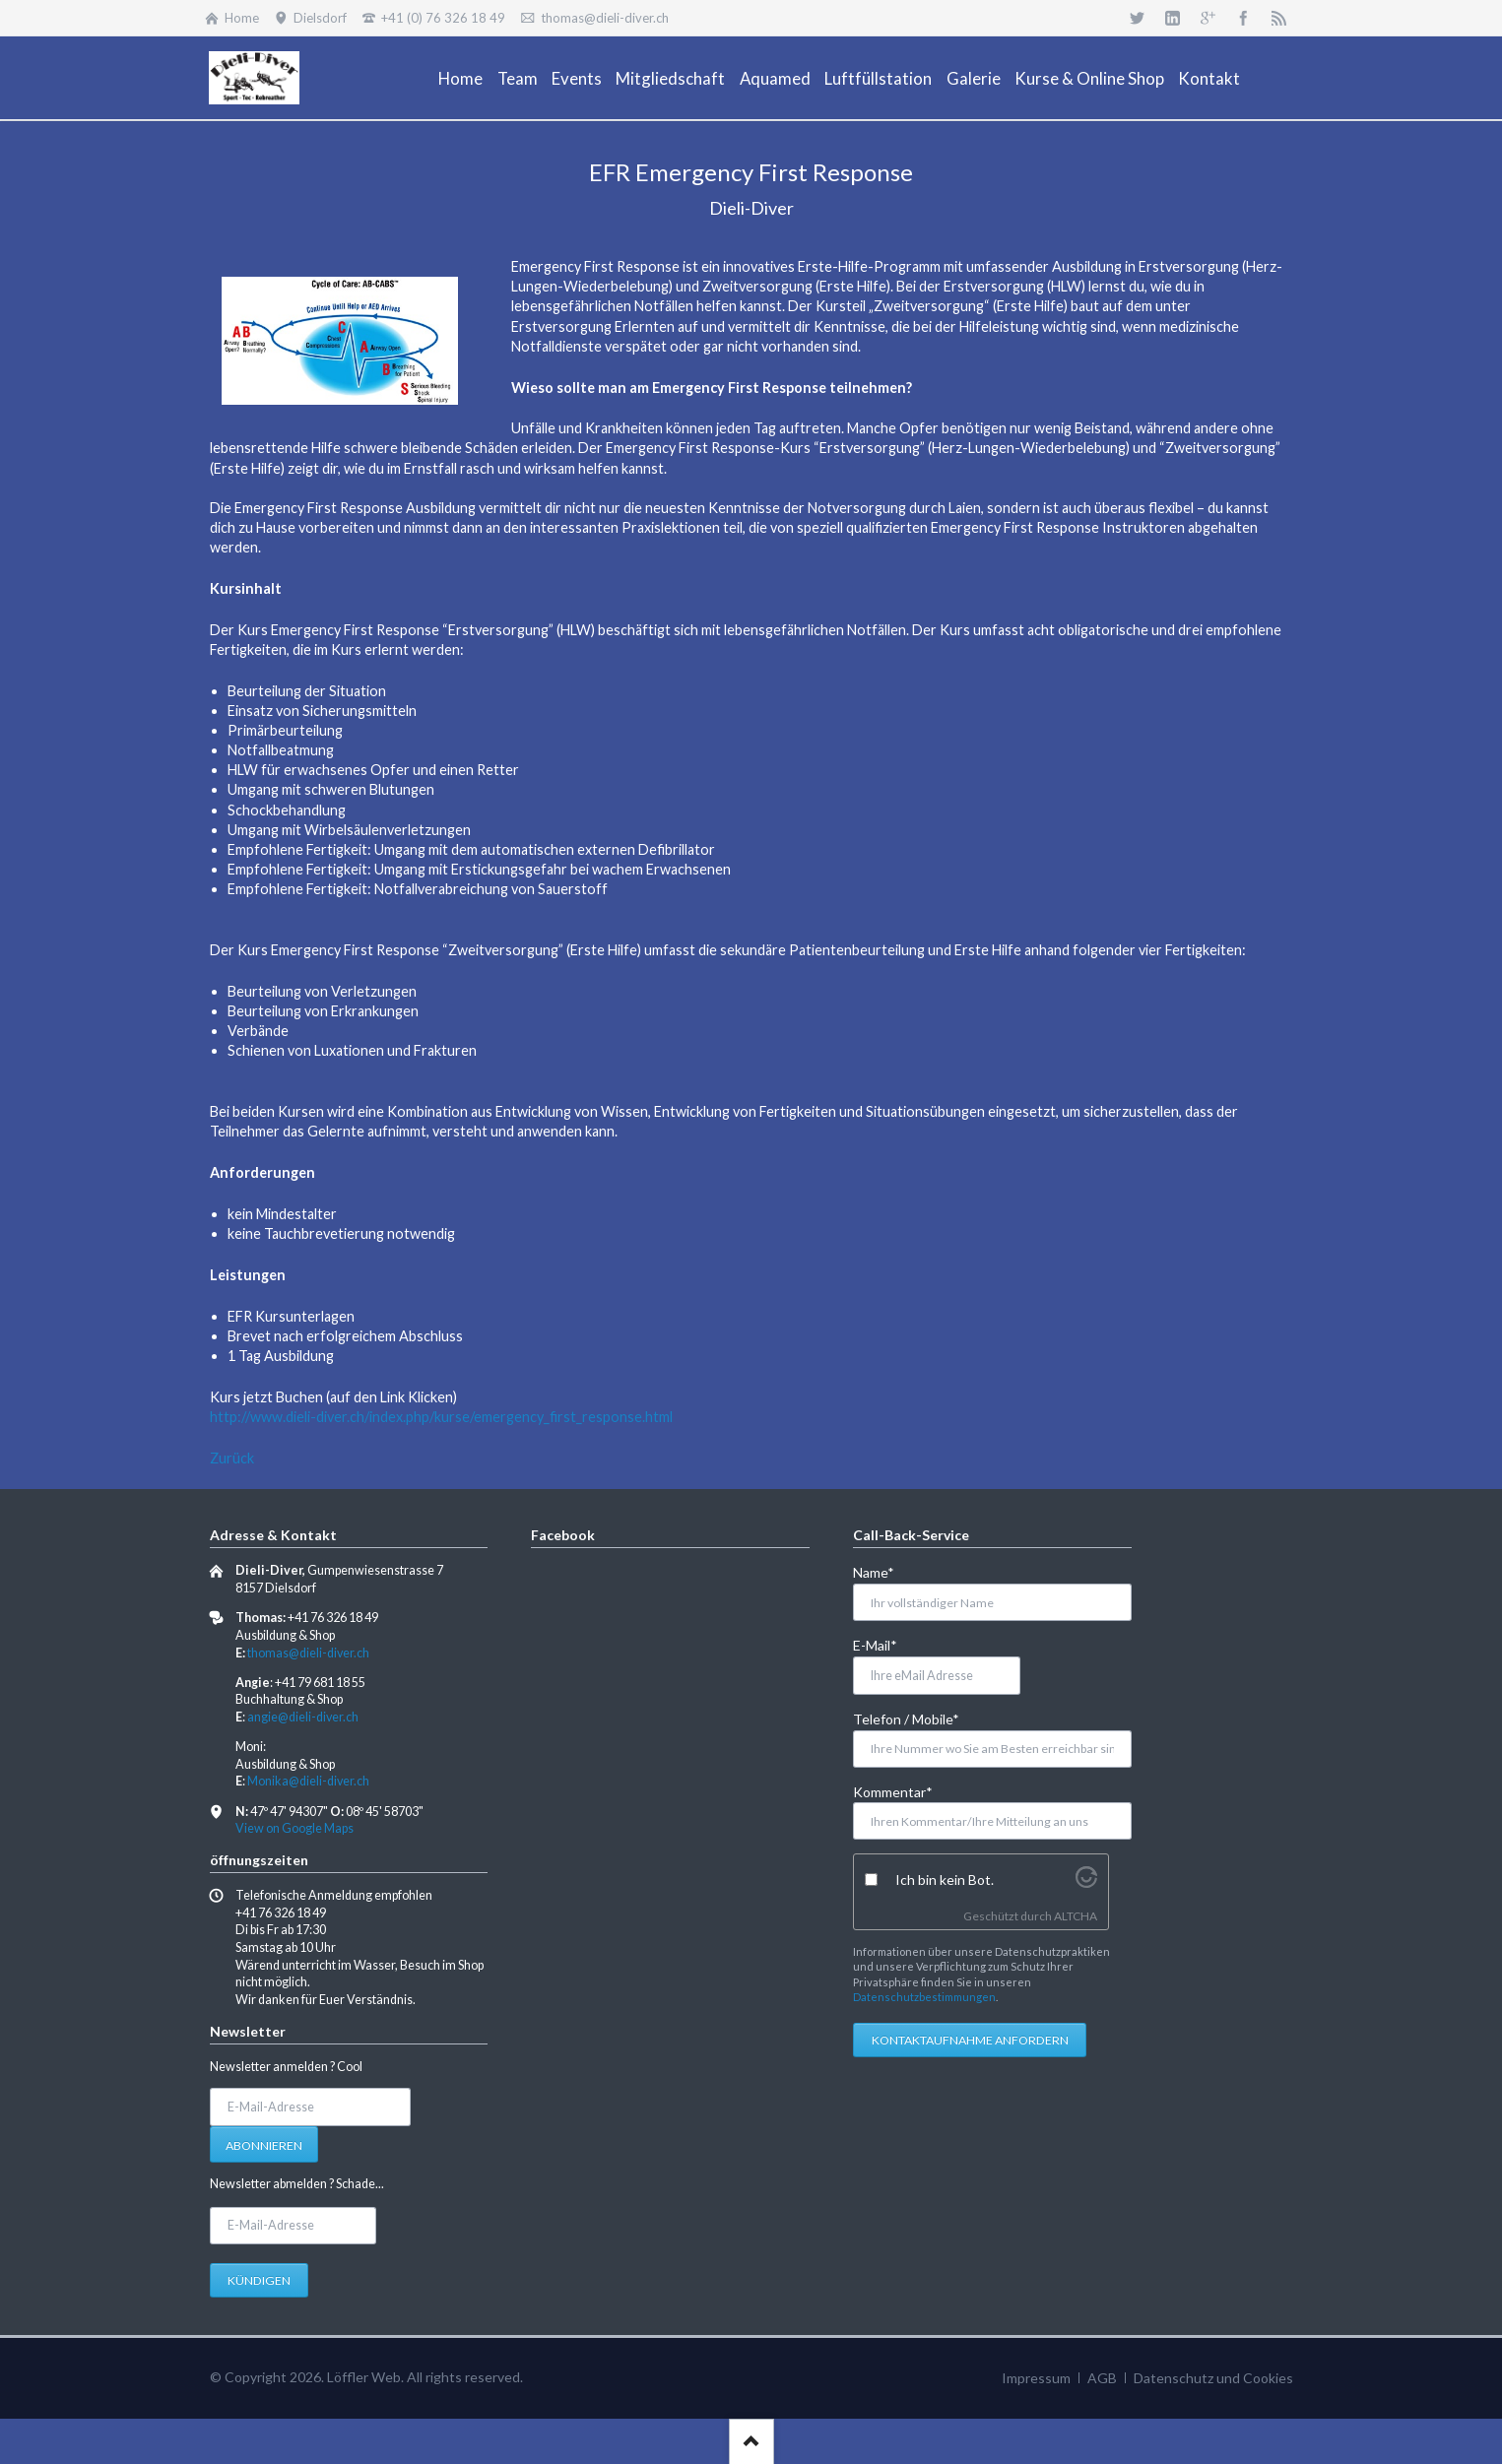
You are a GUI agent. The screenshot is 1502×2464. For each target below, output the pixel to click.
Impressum (1036, 2377)
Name (885, 1571)
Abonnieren (264, 2145)
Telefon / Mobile (906, 1718)
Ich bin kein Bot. (944, 1879)
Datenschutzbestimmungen (924, 1996)
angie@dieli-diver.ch (303, 1717)
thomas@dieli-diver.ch (308, 1653)
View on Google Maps (294, 1828)
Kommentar (893, 1791)
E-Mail (885, 1644)
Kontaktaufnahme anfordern (970, 2040)
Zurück (232, 1458)
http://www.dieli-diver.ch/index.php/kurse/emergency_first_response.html (441, 1416)
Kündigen (259, 2280)
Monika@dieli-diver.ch (308, 1781)
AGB (1102, 2377)
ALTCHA (1075, 1916)
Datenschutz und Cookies (1213, 2377)
